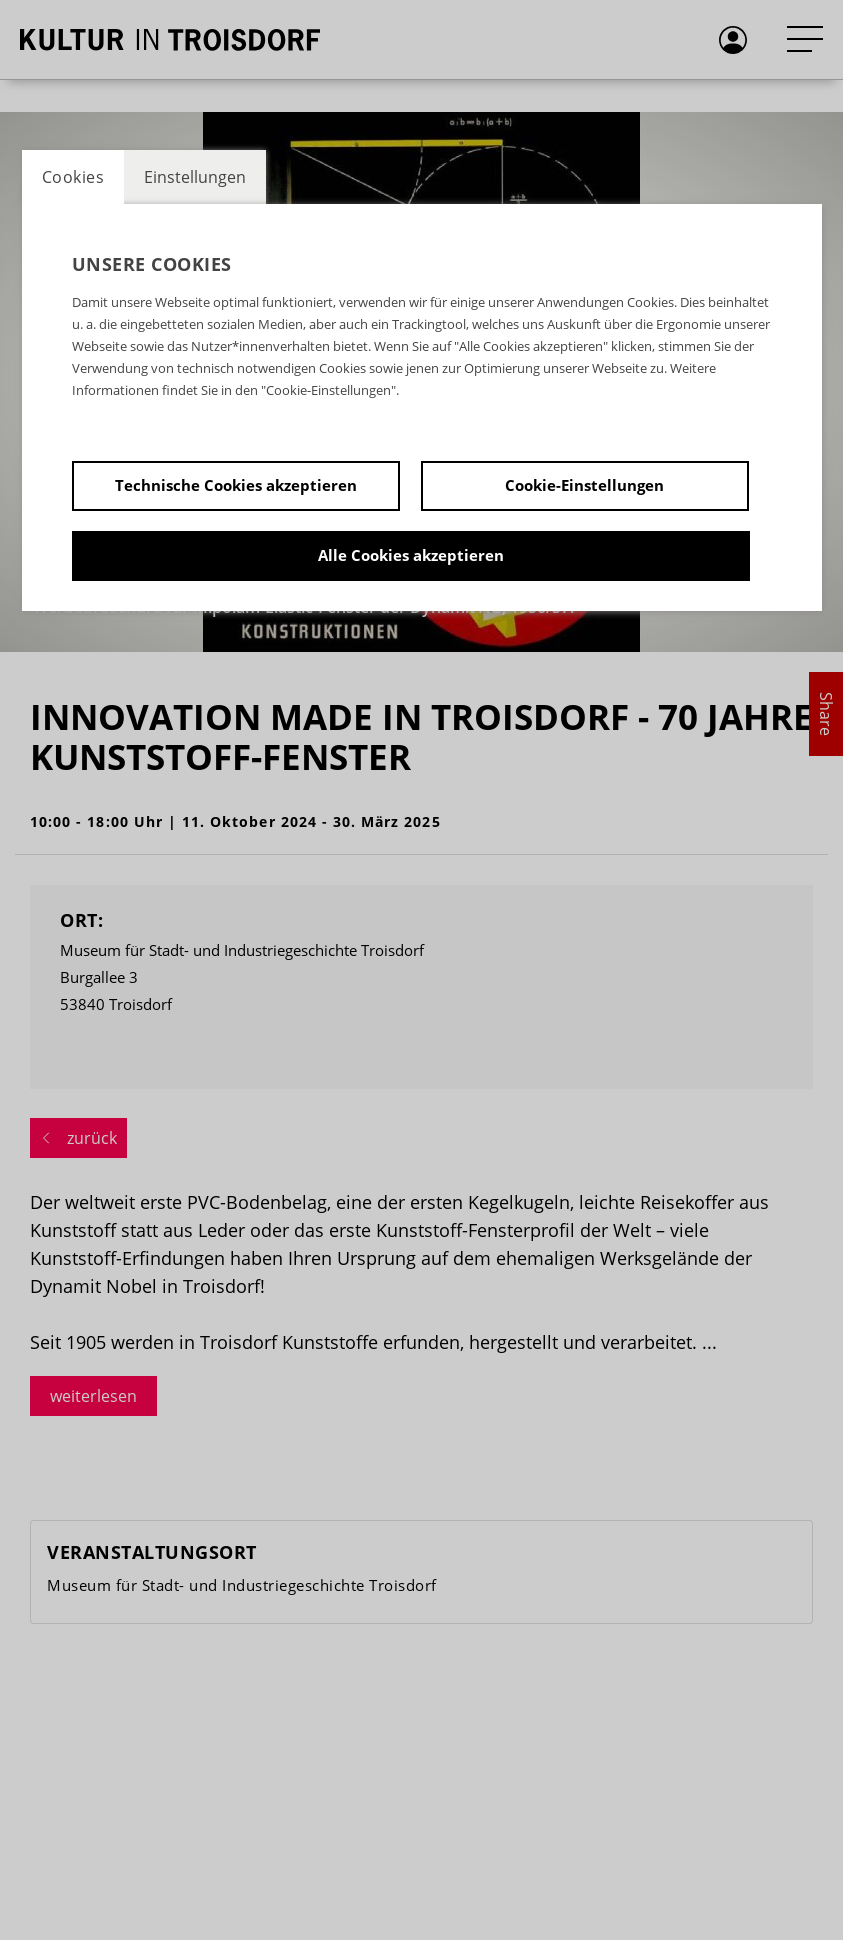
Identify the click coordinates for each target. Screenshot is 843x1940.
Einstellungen (195, 177)
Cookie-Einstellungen (584, 485)
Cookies (73, 177)
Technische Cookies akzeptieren (236, 485)
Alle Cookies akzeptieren (411, 555)
